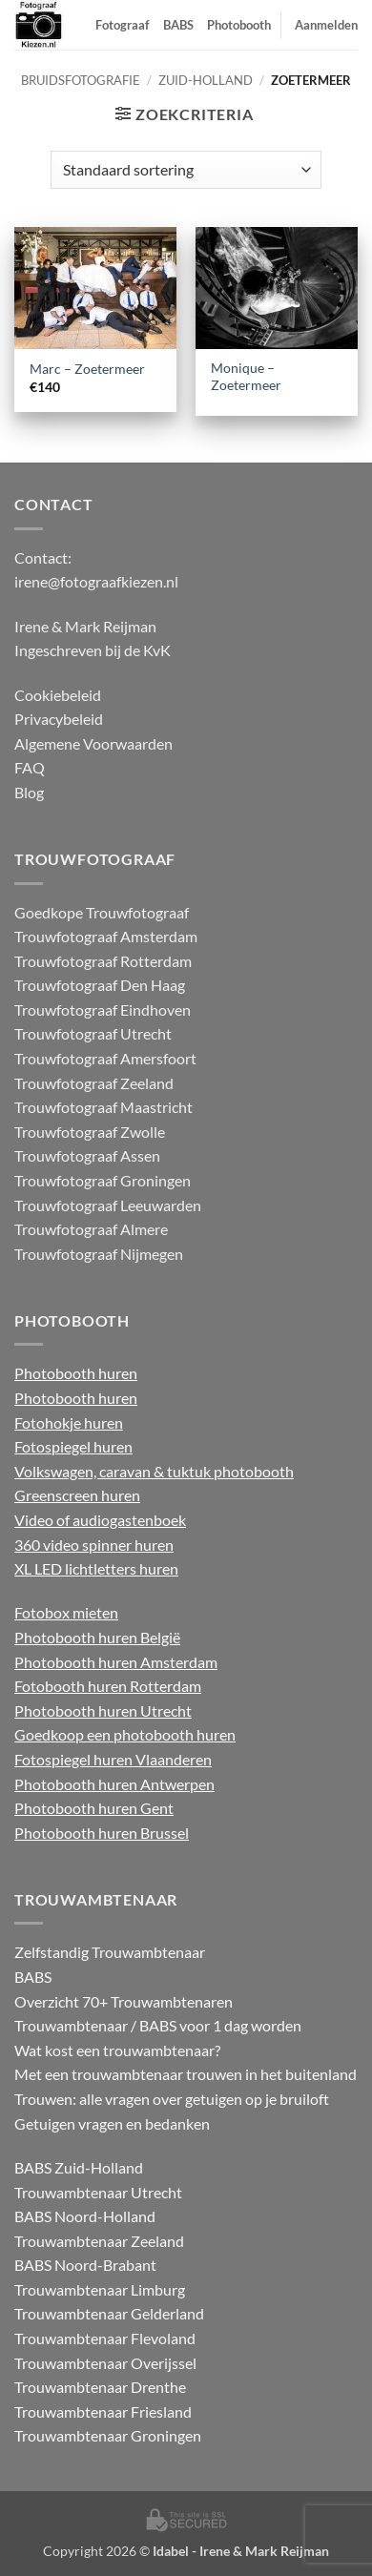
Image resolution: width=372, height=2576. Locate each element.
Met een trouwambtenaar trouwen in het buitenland (185, 2074)
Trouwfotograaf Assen (87, 1155)
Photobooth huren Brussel (101, 1833)
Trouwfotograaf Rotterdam (103, 961)
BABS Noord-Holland (84, 2216)
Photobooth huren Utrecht (103, 1710)
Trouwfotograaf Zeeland (94, 1083)
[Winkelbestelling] (186, 170)
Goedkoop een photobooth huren (125, 1734)
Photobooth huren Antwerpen (114, 1784)
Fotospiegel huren (73, 1446)
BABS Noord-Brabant (85, 2265)
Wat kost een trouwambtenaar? (117, 2050)
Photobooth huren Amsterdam (115, 1662)
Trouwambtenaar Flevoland (105, 2338)
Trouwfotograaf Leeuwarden (107, 1205)
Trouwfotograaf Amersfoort (105, 1058)
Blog (29, 792)
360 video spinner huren (94, 1544)
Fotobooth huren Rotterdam (107, 1686)
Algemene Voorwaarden (93, 743)
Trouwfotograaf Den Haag (99, 985)
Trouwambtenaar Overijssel (105, 2363)
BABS (178, 24)
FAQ (29, 767)
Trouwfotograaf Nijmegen (98, 1254)
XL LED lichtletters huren (96, 1568)
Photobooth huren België (97, 1637)
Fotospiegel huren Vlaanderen (113, 1759)
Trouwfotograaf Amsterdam (105, 936)
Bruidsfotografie (80, 80)
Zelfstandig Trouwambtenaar (109, 1952)
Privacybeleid (58, 719)
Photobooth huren (75, 1373)
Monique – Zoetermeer (246, 377)
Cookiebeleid (57, 695)
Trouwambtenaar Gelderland (109, 2313)
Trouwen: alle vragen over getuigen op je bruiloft (171, 2099)
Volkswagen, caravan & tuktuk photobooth (154, 1471)
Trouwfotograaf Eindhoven (102, 1009)
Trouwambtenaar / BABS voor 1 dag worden (157, 2025)
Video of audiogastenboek (100, 1520)
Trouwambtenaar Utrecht (98, 2192)
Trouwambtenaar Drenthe (100, 2387)
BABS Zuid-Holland (78, 2167)
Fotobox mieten (66, 1612)
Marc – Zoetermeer (87, 369)
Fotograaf (122, 24)
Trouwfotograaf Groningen (102, 1180)
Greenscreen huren (77, 1495)
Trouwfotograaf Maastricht (103, 1107)
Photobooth (239, 24)
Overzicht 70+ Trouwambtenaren (123, 2001)
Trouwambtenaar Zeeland (99, 2241)
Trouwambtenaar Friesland (103, 2411)
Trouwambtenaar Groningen (107, 2435)
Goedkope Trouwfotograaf (101, 912)
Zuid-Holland (205, 80)
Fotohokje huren (68, 1422)
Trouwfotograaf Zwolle (89, 1132)
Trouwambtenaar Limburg (99, 2289)
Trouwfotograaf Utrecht (93, 1033)
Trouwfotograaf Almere (91, 1229)
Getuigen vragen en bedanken (112, 2123)
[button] (184, 114)
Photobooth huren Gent (94, 1808)
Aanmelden (326, 24)
